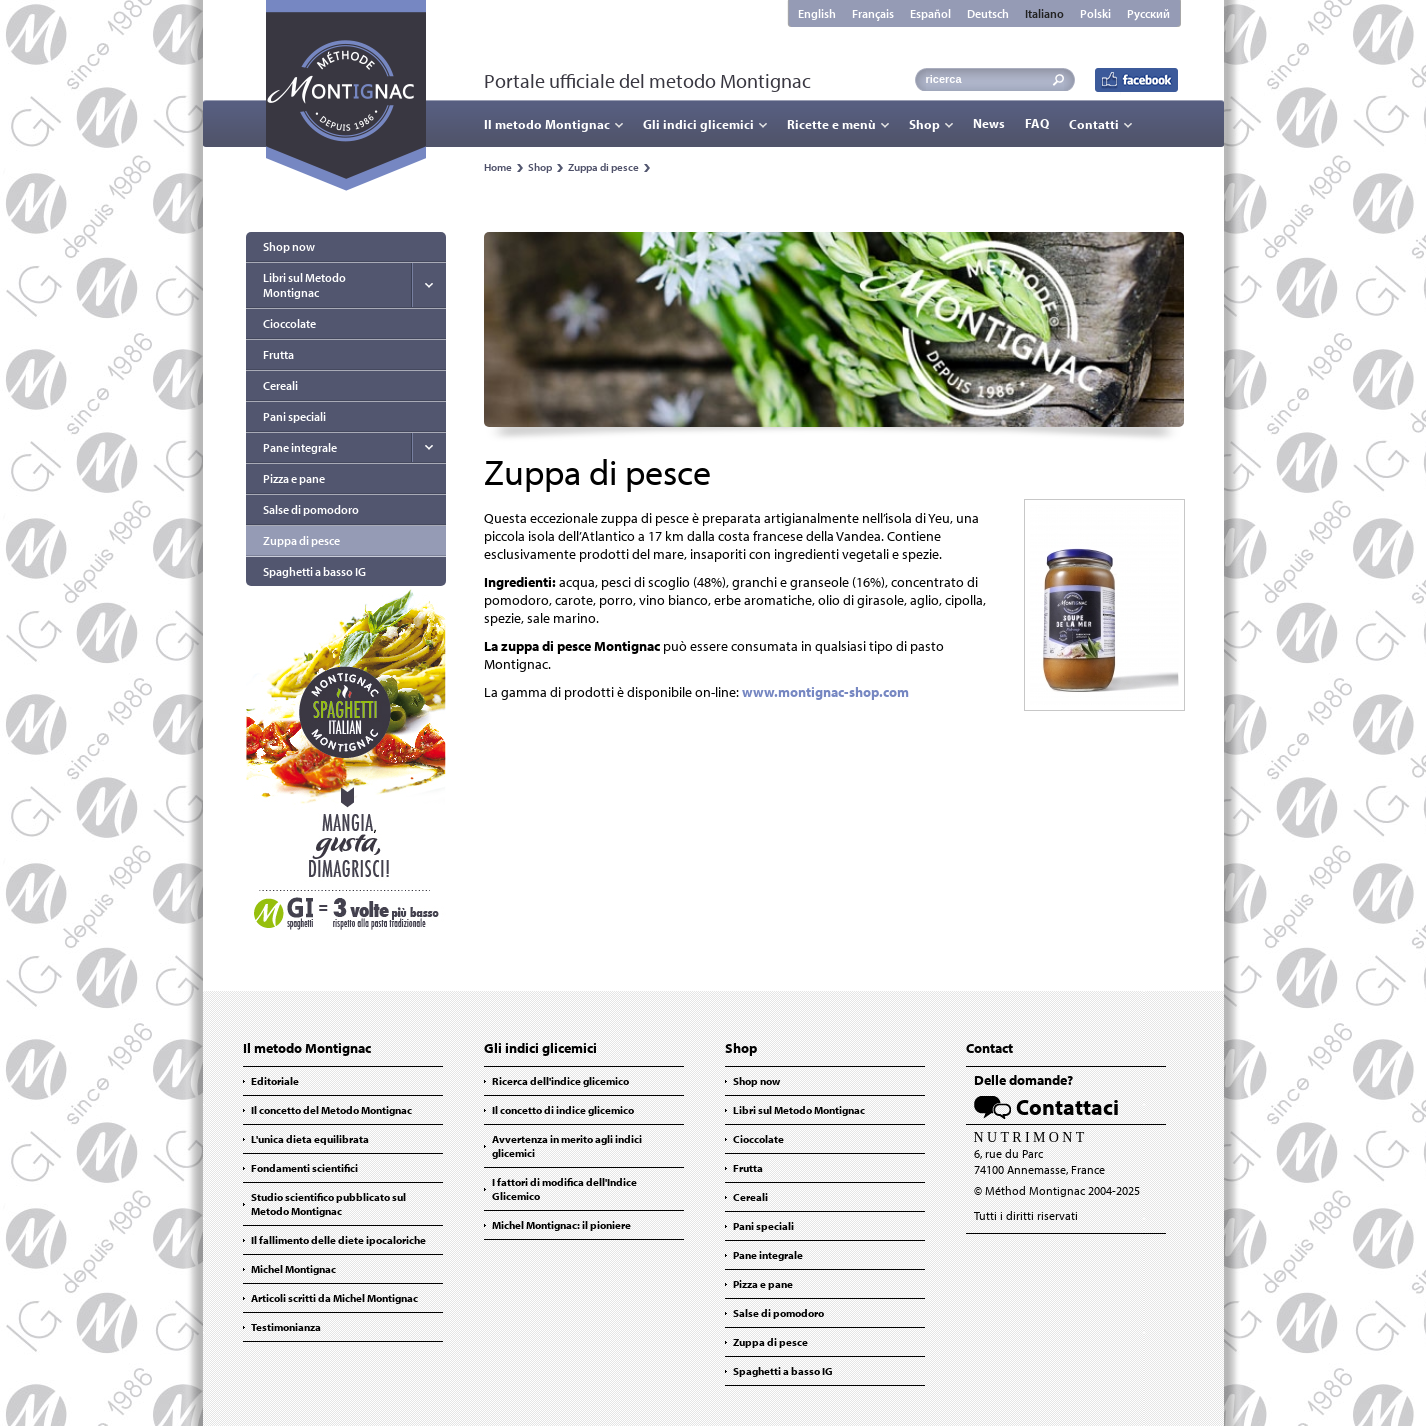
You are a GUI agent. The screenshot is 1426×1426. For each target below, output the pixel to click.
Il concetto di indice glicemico (563, 1110)
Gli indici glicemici (698, 124)
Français (873, 13)
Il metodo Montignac (547, 124)
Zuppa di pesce (603, 167)
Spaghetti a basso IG (314, 571)
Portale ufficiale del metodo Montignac (647, 80)
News (989, 123)
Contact (989, 1048)
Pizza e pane (294, 478)
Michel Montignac (293, 1269)
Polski (1095, 13)
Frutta (278, 354)
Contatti (1094, 124)
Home (498, 167)
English (817, 13)
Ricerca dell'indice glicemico (560, 1081)
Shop (924, 124)
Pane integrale (300, 447)
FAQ (1037, 123)
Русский (1148, 13)
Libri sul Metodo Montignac (304, 285)
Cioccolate (289, 323)
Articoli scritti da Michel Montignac (334, 1298)
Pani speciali (294, 416)
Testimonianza (286, 1327)
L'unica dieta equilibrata (310, 1139)
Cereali (280, 385)
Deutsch (988, 13)
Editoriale (275, 1081)
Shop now (289, 246)
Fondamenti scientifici (304, 1168)
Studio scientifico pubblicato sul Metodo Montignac (328, 1204)
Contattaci (1067, 1107)
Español (930, 13)
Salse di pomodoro (311, 509)
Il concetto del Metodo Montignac (331, 1110)
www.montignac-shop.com (825, 692)
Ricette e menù (831, 124)
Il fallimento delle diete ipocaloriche (338, 1240)
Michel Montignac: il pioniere (561, 1225)
